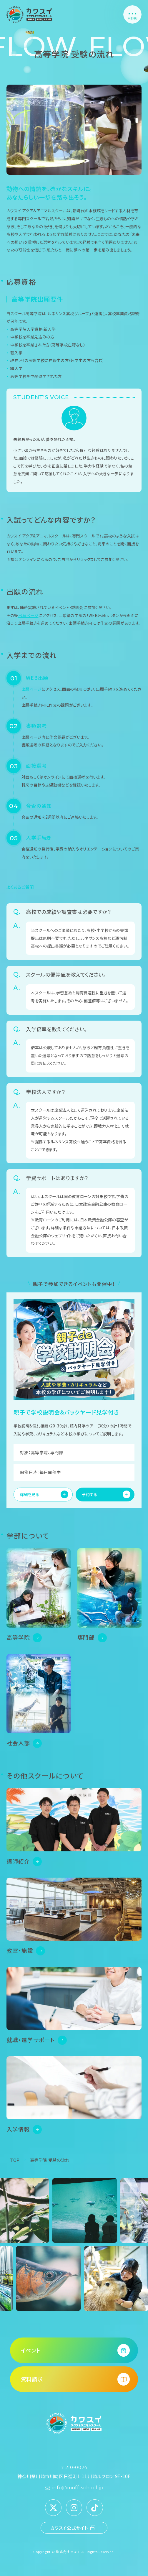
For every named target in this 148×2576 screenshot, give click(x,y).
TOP (15, 2160)
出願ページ (28, 615)
